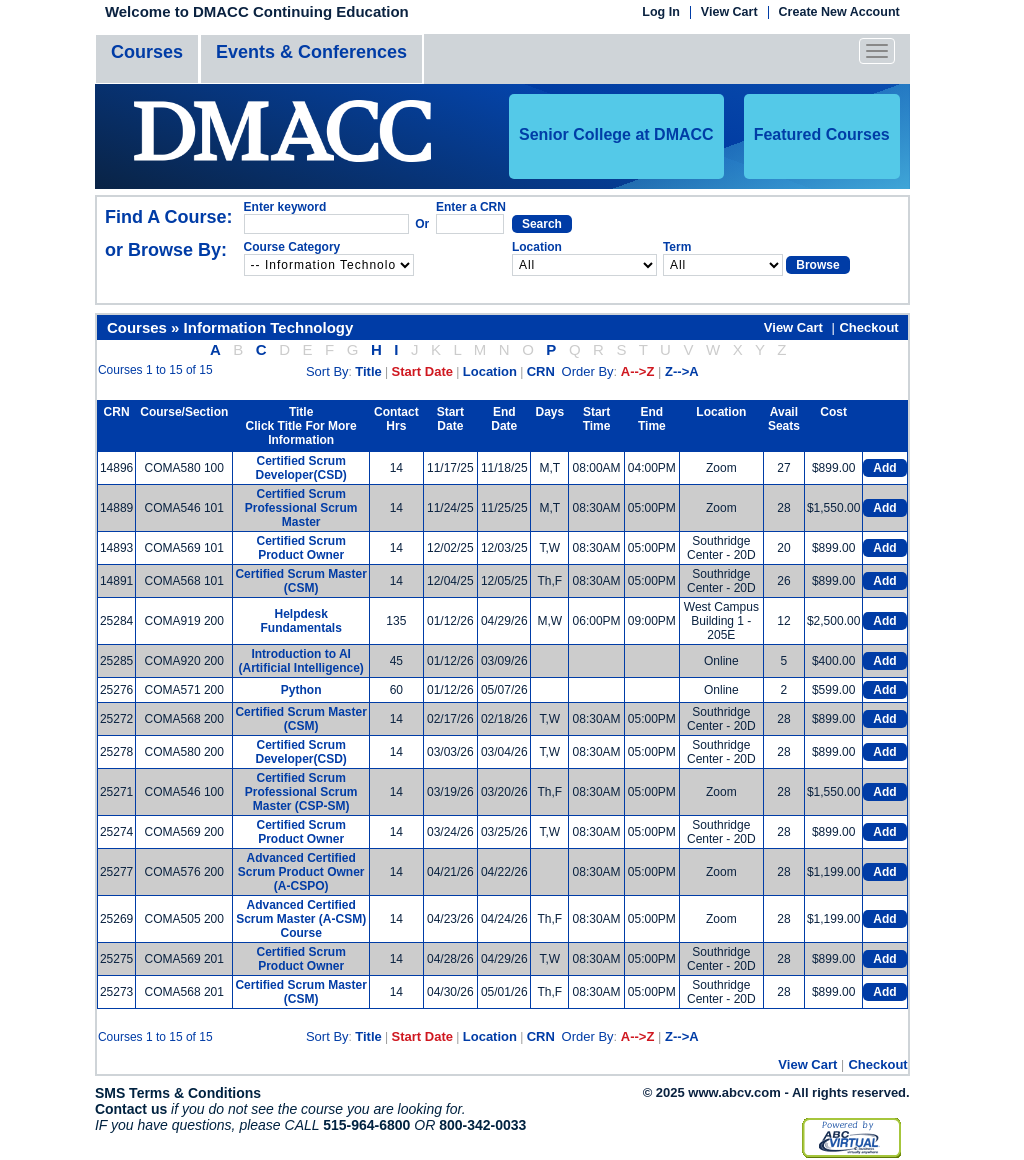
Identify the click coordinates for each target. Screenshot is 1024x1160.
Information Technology (269, 327)
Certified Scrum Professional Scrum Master (301, 508)
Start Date (422, 371)
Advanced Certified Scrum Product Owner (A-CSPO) (301, 872)
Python (301, 690)
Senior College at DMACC (616, 134)
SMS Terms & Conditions (178, 1093)
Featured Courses (822, 134)
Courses (147, 52)
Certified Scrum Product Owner (300, 548)
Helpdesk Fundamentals (300, 621)
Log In (661, 12)
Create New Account (839, 12)
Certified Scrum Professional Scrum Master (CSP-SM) (301, 792)
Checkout (868, 327)
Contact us (131, 1109)
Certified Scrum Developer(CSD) (300, 468)
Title (368, 371)
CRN (541, 371)
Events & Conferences (311, 52)
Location (490, 371)
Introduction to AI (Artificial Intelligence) (300, 661)
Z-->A (682, 371)
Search (542, 224)
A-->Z (638, 371)
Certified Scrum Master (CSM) (300, 581)
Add (884, 468)
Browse (817, 265)
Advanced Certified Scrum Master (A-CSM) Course (301, 919)
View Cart (729, 12)
